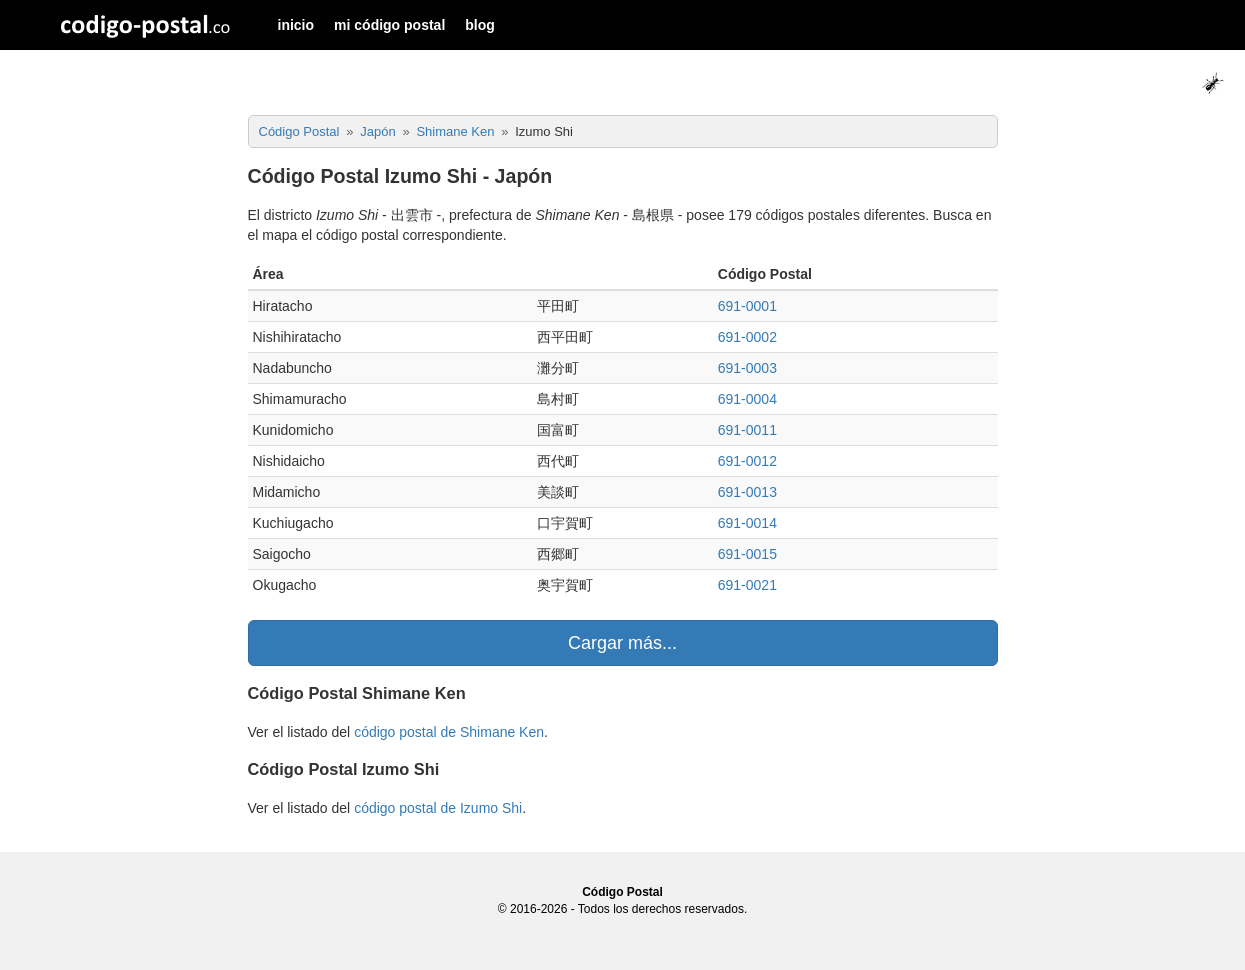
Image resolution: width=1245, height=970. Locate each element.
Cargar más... (622, 643)
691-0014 (747, 523)
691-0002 (747, 337)
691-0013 (747, 492)
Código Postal (622, 892)
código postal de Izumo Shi (438, 808)
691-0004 (747, 399)
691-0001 (747, 306)
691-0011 (747, 430)
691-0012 (747, 461)
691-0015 (747, 554)
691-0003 (747, 368)
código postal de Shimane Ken (449, 732)
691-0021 (747, 585)
